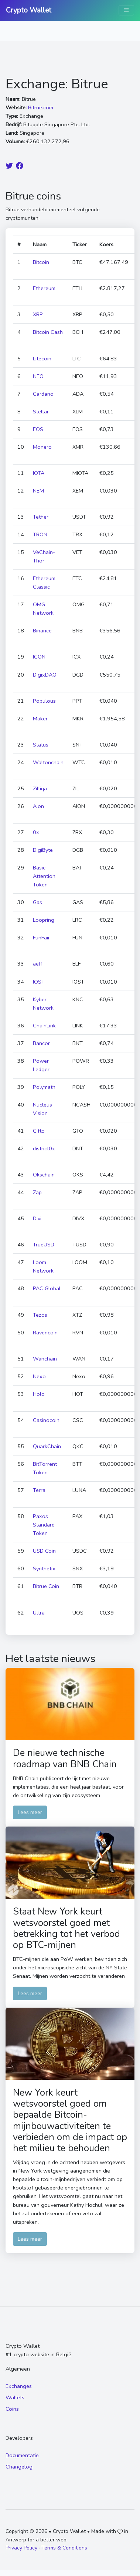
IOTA (38, 473)
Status (40, 744)
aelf (37, 963)
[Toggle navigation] (126, 10)
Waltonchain (48, 762)
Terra (39, 1490)
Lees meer (30, 1812)
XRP (38, 314)
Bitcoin (41, 262)
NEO (38, 376)
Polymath (44, 1087)
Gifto (39, 1131)
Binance (42, 630)
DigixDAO (45, 674)
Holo (39, 1394)
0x (36, 832)
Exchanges (19, 2386)
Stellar (41, 411)
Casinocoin (46, 1420)
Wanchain (45, 1358)
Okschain (44, 1174)
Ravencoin (45, 1332)
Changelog (19, 2466)
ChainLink (44, 1025)
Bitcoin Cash (48, 332)
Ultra (39, 1612)
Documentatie (22, 2455)
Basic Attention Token (44, 876)
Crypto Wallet (28, 10)
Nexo (39, 1376)
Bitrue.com (40, 107)
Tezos (40, 1315)
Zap (37, 1192)
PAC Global (47, 1288)
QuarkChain (47, 1446)
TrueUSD (43, 1244)
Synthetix (44, 1568)
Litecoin (42, 358)
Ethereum (44, 288)
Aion (38, 806)
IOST (39, 981)
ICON (39, 656)
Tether (40, 517)
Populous (44, 701)
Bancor (41, 1043)
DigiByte (43, 850)
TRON (40, 534)
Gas (37, 902)
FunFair (41, 937)
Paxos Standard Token (44, 1525)
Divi (37, 1218)
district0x (44, 1148)
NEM (38, 490)
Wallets (15, 2397)
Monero (42, 447)
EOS (38, 429)
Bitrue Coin (46, 1586)
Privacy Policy (21, 2547)
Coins (12, 2409)
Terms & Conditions (64, 2547)
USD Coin (44, 1551)
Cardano (43, 394)
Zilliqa (40, 788)
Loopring (43, 920)
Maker (40, 718)
